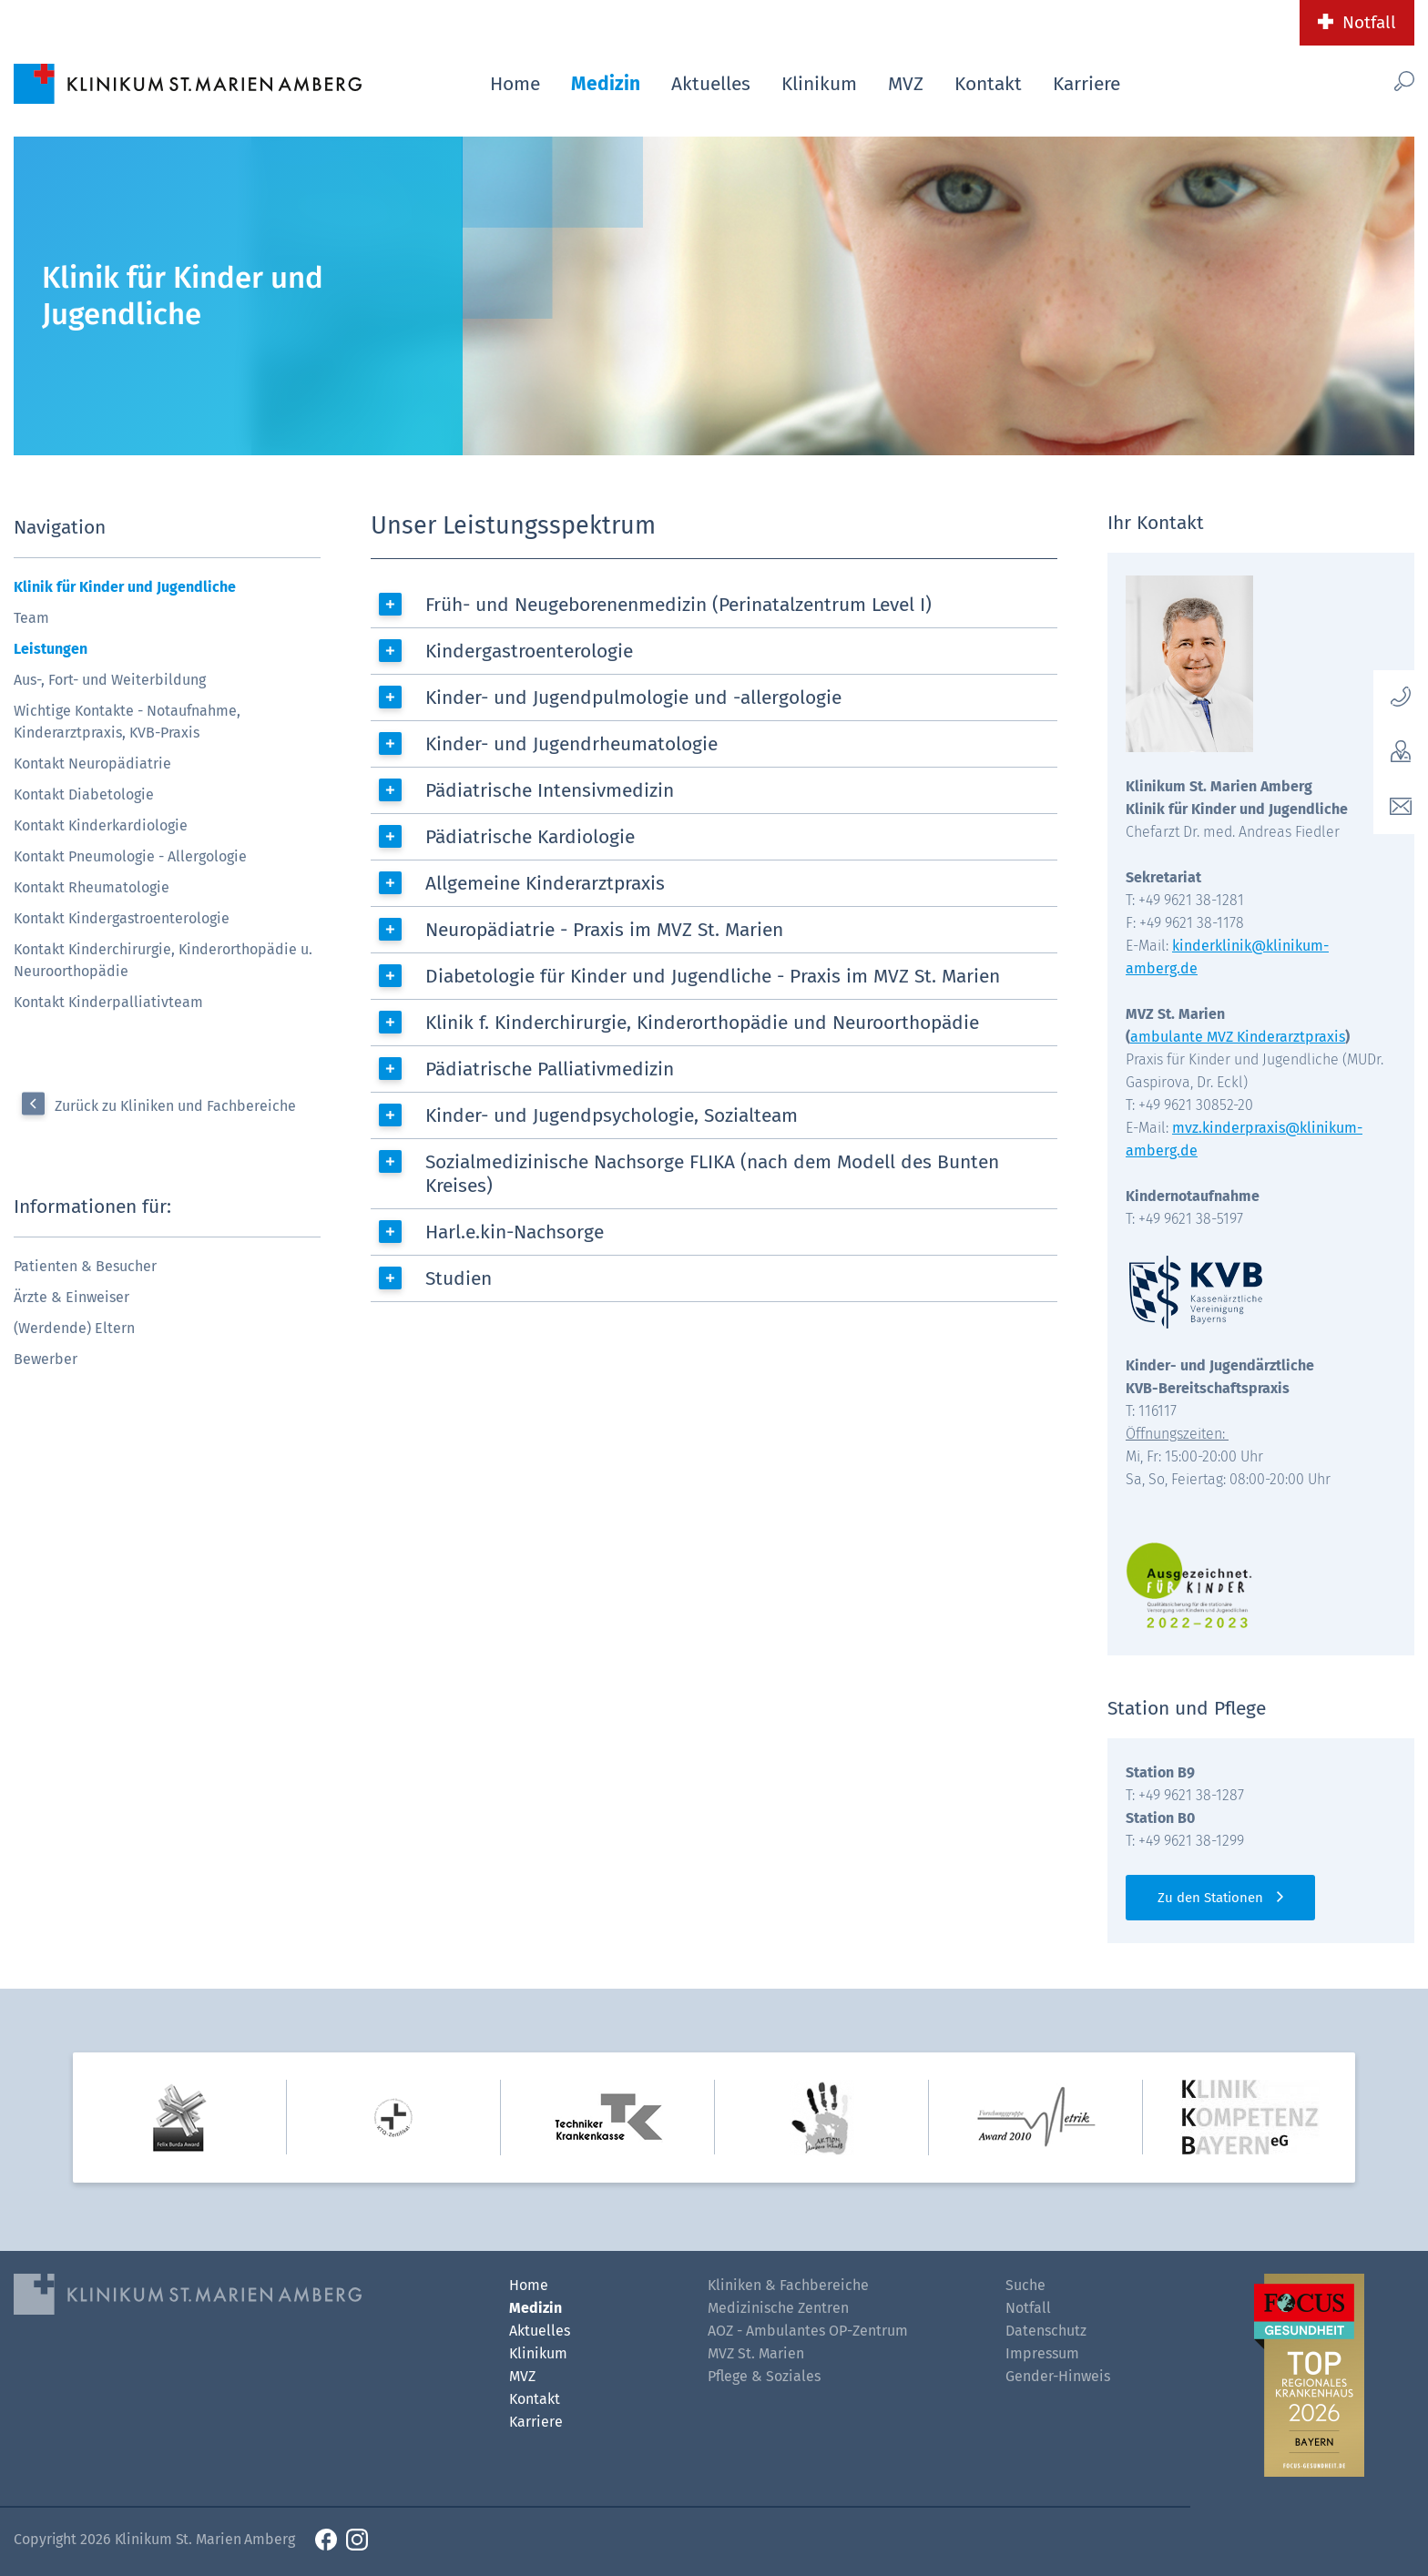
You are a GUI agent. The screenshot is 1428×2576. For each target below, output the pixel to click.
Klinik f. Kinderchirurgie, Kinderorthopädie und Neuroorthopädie (702, 1022)
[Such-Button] (1368, 80)
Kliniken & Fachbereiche (788, 2285)
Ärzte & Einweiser (71, 1297)
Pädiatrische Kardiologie (530, 837)
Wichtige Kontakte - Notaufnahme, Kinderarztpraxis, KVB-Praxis (127, 721)
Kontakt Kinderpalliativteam (108, 1002)
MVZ (905, 84)
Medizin (605, 84)
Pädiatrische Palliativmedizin (549, 1069)
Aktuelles (710, 84)
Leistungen (50, 648)
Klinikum (819, 84)
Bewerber (45, 1359)
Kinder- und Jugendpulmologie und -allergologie (633, 697)
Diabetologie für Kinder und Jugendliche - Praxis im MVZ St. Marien (712, 976)
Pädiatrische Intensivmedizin (549, 790)
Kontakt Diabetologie (84, 794)
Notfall (1369, 22)
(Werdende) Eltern (74, 1328)
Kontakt (988, 84)
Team (31, 617)
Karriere (1086, 84)
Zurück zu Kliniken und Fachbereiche (175, 1106)
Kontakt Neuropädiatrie (92, 763)
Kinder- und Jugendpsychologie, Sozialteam (611, 1115)
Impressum (1042, 2353)
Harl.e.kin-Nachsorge (514, 1232)
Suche (1025, 2285)
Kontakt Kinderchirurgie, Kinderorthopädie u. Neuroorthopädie (163, 960)
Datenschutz (1045, 2330)
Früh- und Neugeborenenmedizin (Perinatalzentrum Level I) (678, 604)
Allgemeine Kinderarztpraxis (545, 883)
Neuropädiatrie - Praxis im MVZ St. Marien (604, 930)
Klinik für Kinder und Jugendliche (125, 587)
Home (515, 84)
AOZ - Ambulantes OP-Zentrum (808, 2330)
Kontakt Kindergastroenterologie (122, 918)
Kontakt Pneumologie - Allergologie (130, 856)
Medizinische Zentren (778, 2307)
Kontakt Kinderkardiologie (101, 825)
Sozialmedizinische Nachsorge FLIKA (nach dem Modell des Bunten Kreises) (712, 1173)
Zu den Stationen (1210, 1897)
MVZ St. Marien (756, 2353)
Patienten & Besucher (85, 1266)
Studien (458, 1278)
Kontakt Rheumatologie (91, 887)
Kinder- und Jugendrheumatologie (571, 744)
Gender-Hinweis (1057, 2376)
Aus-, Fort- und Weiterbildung (110, 679)
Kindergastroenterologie (529, 651)
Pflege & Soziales (764, 2376)
